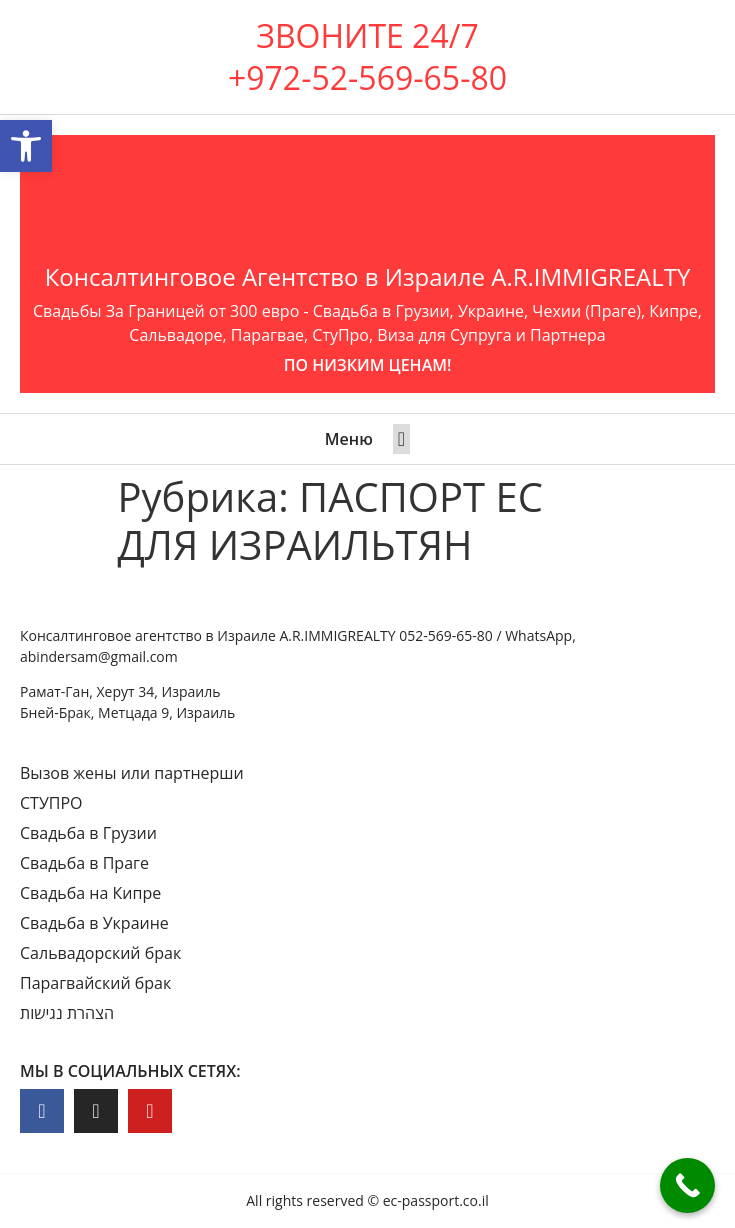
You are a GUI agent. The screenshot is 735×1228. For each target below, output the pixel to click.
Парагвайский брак (95, 983)
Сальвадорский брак (100, 953)
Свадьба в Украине (94, 923)
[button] (401, 439)
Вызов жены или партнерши (132, 773)
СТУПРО (51, 803)
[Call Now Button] (687, 1185)
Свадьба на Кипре (90, 893)
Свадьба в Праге (84, 863)
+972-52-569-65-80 (367, 77)
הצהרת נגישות (67, 1013)
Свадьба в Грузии (88, 833)
